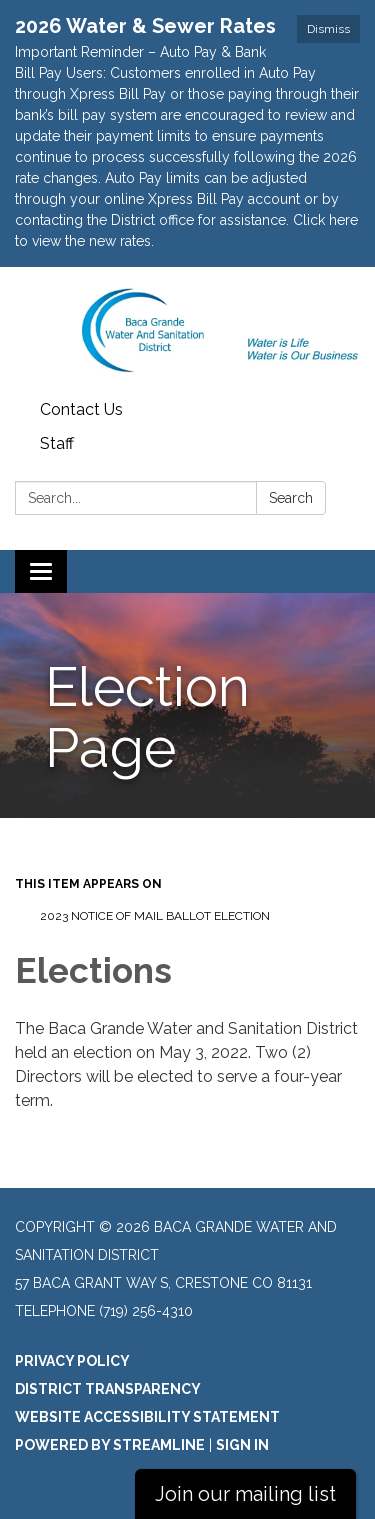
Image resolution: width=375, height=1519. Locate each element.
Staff (57, 443)
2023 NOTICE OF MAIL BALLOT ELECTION (155, 916)
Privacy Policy (72, 1361)
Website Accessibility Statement (147, 1417)
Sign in (242, 1445)
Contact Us (81, 409)
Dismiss (328, 29)
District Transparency (108, 1389)
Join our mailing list (245, 1494)
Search (291, 498)
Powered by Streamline (110, 1445)
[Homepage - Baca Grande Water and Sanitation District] (187, 330)
